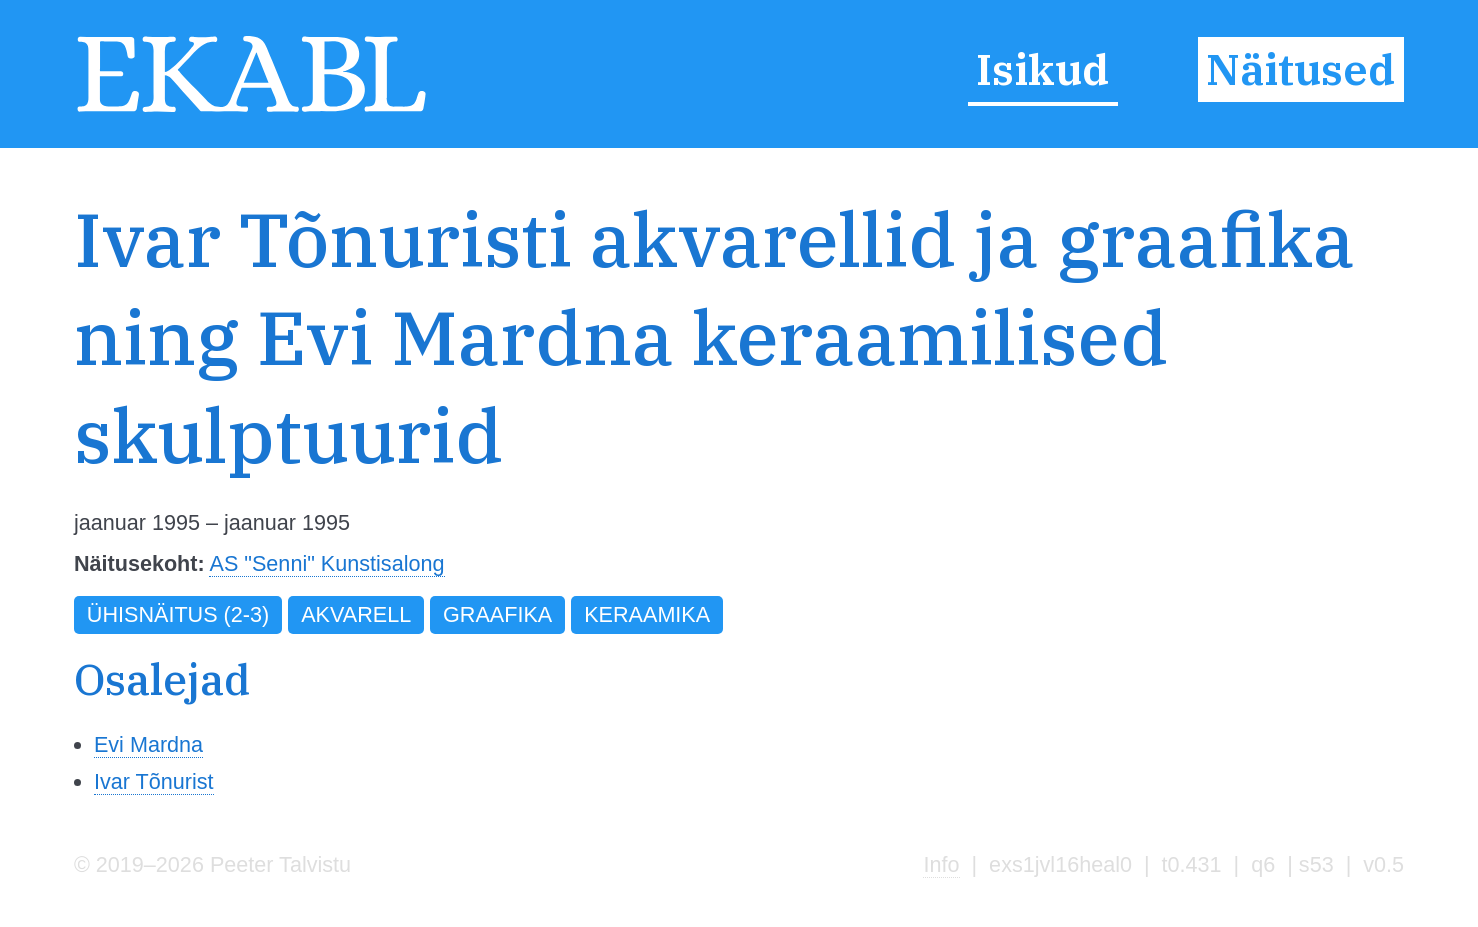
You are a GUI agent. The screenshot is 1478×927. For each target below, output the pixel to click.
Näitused (1300, 69)
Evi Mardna (148, 744)
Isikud (1042, 69)
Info (941, 864)
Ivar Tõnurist (154, 781)
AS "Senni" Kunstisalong (326, 563)
